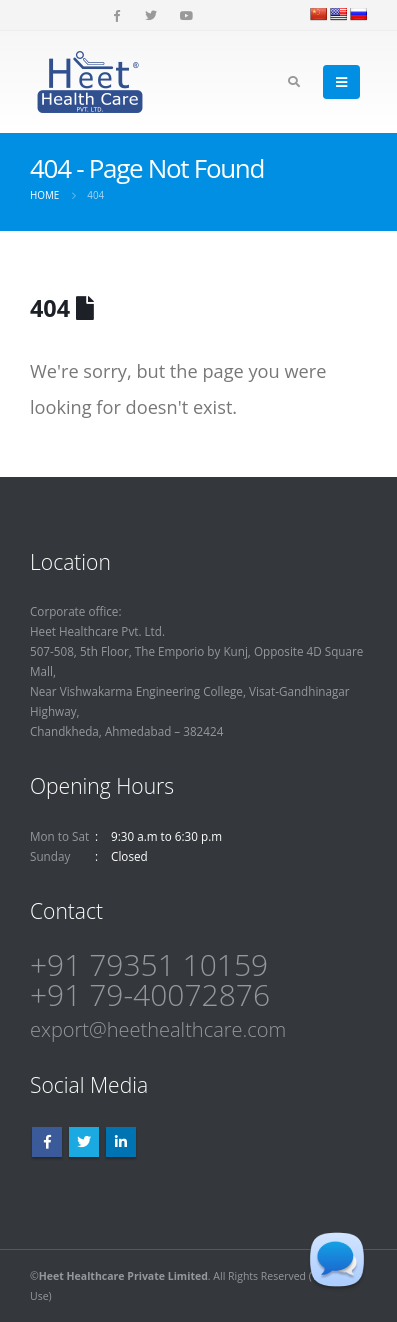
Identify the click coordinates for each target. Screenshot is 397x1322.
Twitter (84, 1142)
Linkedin (121, 1142)
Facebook (47, 1142)
